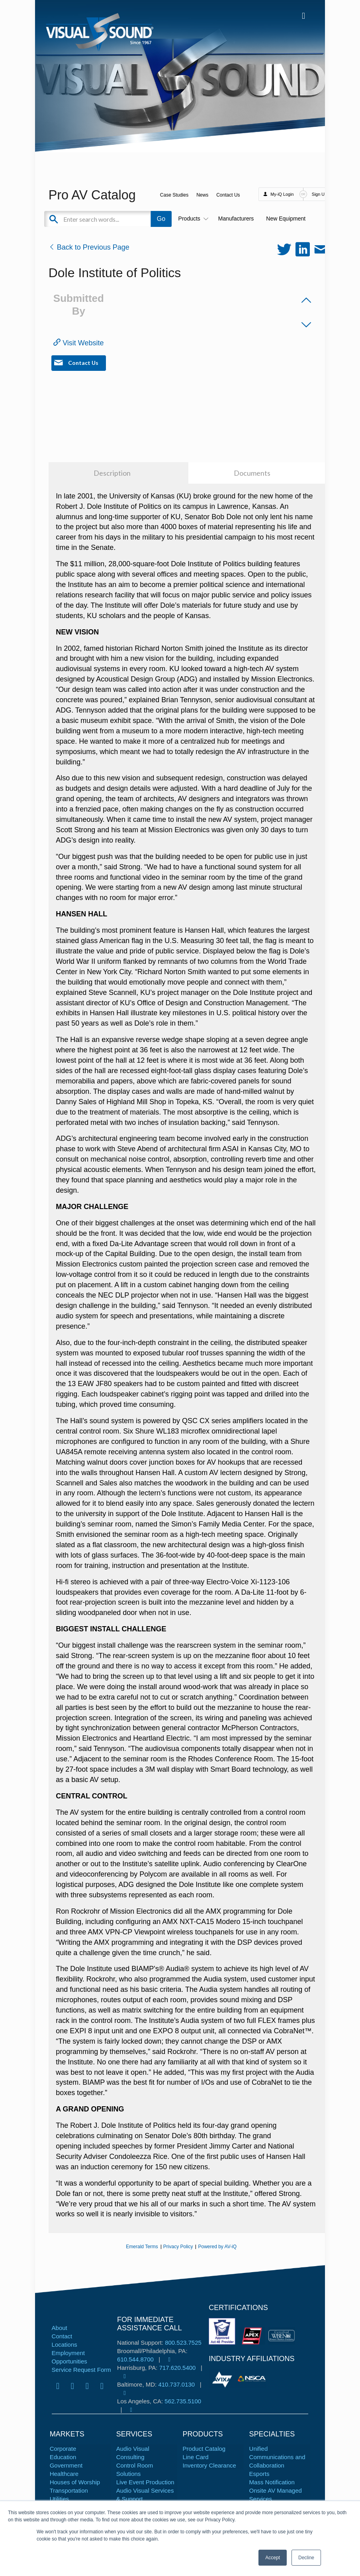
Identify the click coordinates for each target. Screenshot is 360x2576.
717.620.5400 (177, 2367)
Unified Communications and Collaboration (277, 2457)
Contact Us (228, 195)
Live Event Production (145, 2482)
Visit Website (78, 343)
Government (66, 2465)
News (202, 195)
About (59, 2327)
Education (63, 2457)
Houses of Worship (75, 2482)
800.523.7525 (183, 2342)
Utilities (59, 2498)
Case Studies (174, 195)
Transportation (69, 2490)
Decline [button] (306, 2557)
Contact (62, 2336)
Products (192, 218)
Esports (259, 2473)
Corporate (63, 2448)
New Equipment (285, 218)
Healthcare (64, 2473)
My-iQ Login (281, 194)
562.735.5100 (182, 2401)
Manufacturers (236, 218)
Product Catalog (204, 2448)
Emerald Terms (142, 2246)
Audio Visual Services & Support (145, 2494)
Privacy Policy (178, 2246)
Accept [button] (272, 2557)
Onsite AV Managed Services (275, 2494)
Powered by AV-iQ (217, 2246)
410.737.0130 (176, 2384)
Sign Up (319, 194)
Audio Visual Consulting (132, 2452)
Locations (64, 2344)
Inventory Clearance (209, 2465)
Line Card (196, 2457)
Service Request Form (81, 2369)
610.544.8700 (135, 2359)
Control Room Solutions (134, 2469)
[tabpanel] (223, 2378)
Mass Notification (272, 2482)
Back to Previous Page (89, 247)
